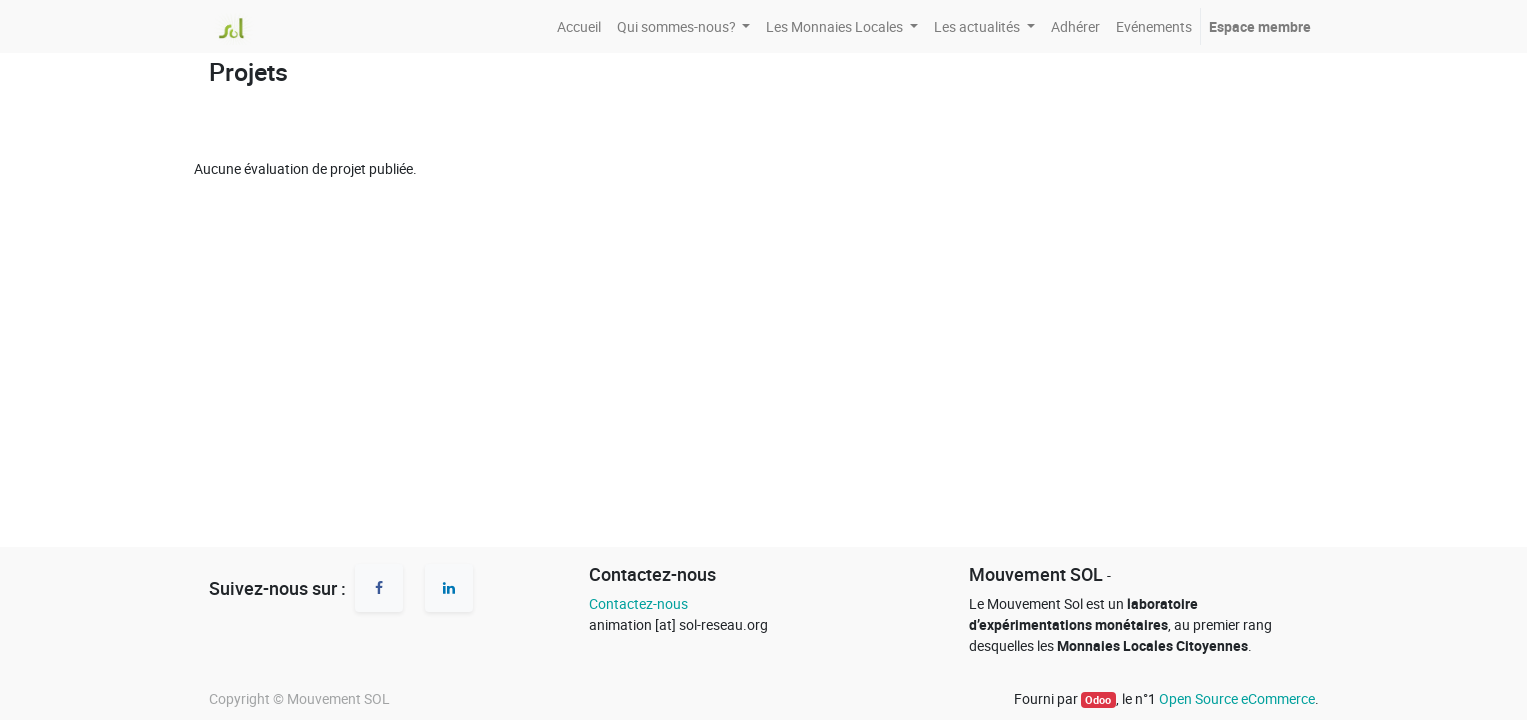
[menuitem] (579, 26)
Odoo (1098, 700)
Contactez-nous (638, 603)
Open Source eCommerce (1237, 698)
